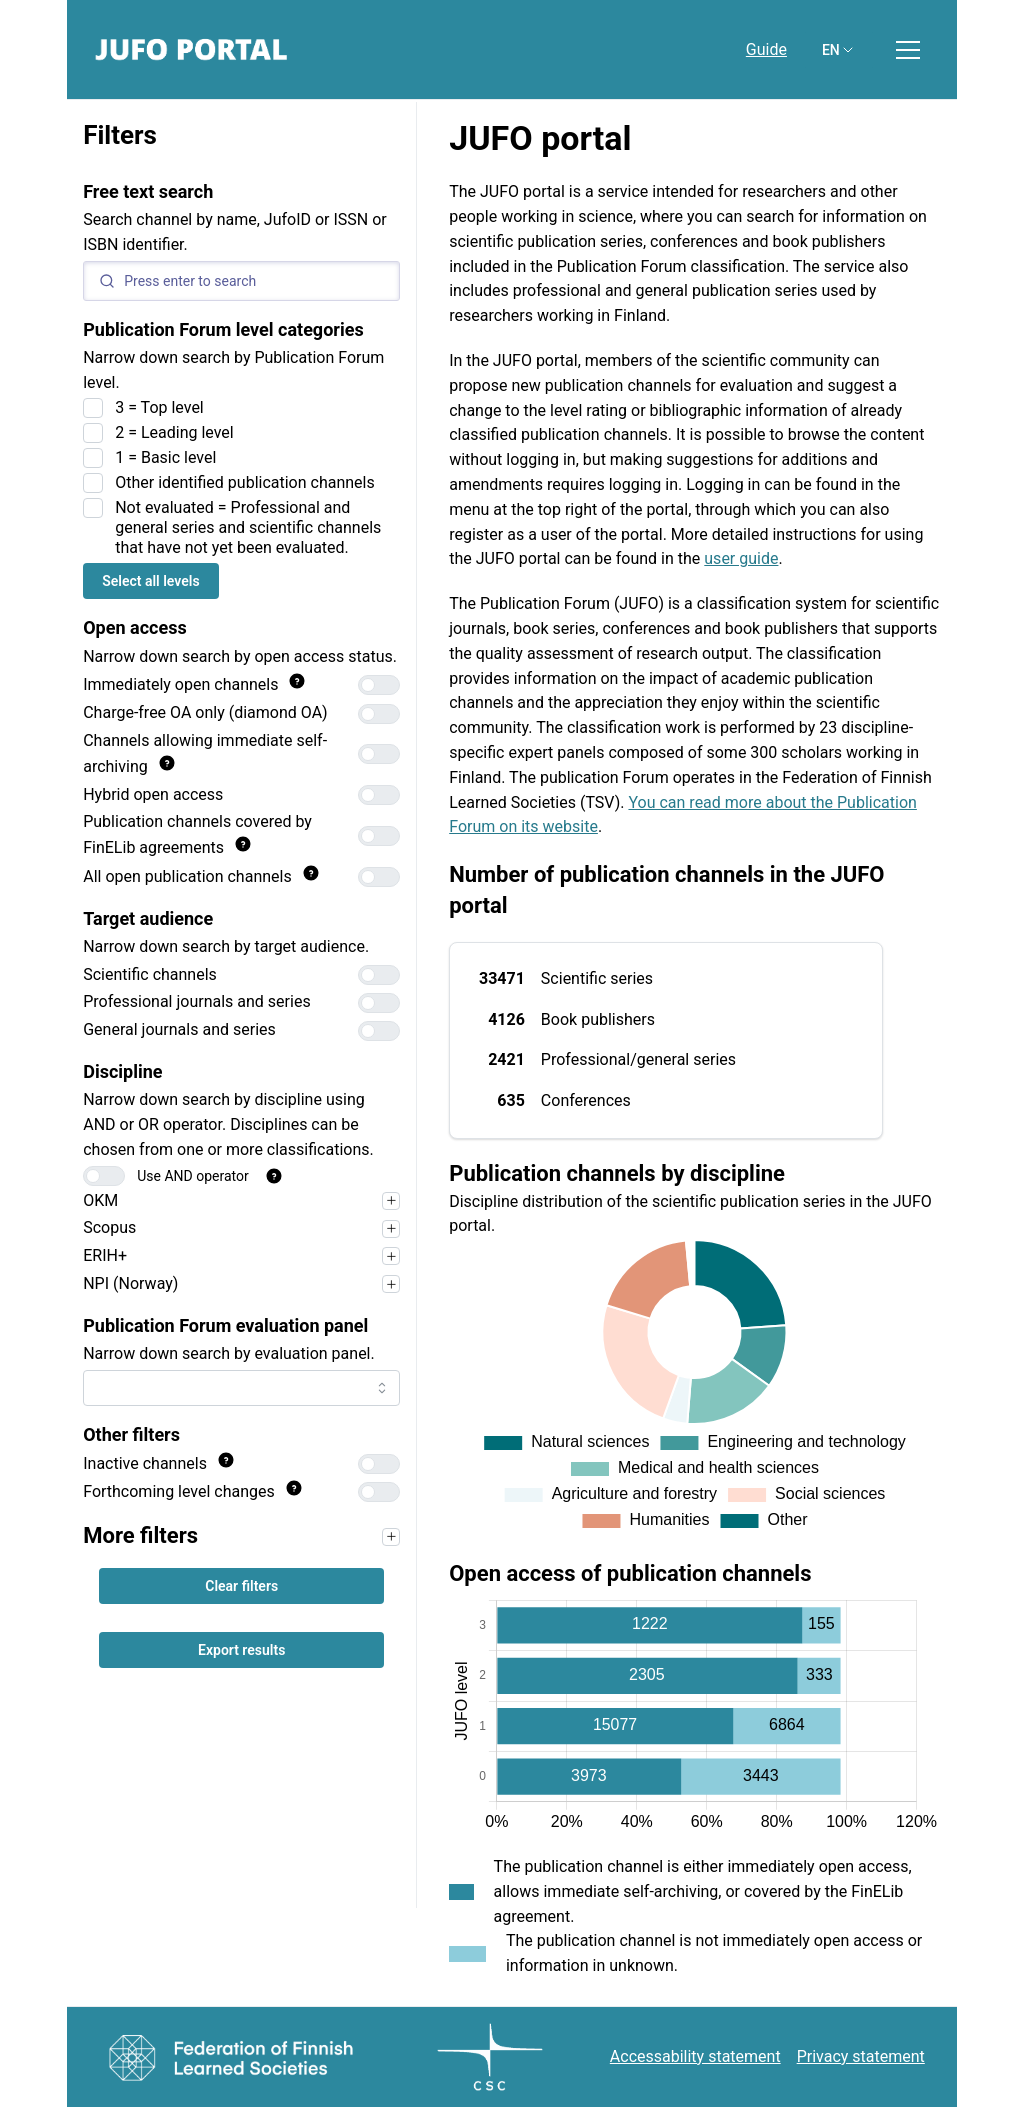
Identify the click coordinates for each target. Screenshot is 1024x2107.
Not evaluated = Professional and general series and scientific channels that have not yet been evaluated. (248, 527)
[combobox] (241, 1388)
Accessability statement (695, 2056)
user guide (741, 558)
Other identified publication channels (245, 482)
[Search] (241, 281)
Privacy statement (861, 2056)
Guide (766, 49)
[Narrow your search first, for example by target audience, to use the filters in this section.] (391, 1537)
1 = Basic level (165, 457)
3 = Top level (159, 407)
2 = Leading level (174, 432)
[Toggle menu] (908, 50)
